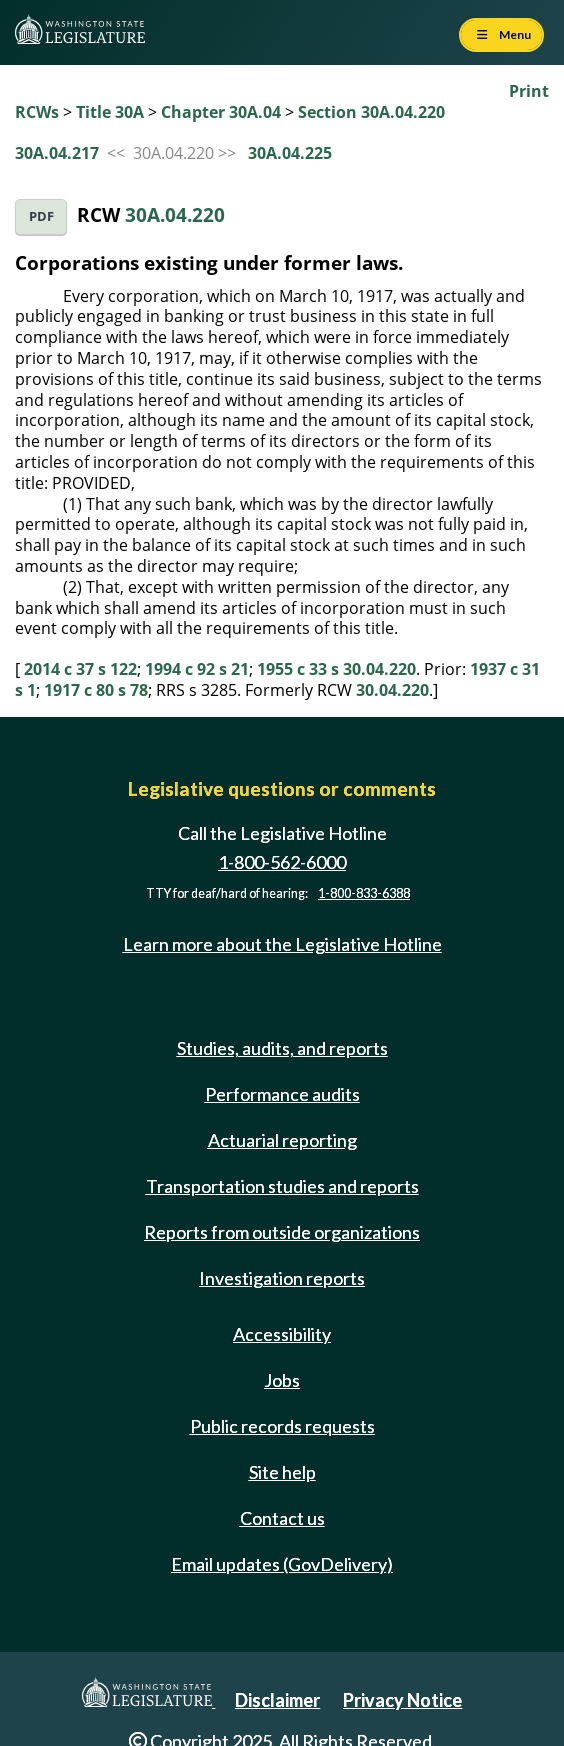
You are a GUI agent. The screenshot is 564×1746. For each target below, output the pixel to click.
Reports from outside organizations (282, 1232)
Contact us (282, 1518)
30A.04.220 (175, 214)
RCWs (37, 112)
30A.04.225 (290, 153)
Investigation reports (282, 1278)
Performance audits (282, 1094)
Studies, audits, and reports (282, 1048)
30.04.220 (392, 690)
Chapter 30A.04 (221, 112)
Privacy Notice (402, 1700)
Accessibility (282, 1334)
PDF (41, 216)
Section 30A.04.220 (371, 112)
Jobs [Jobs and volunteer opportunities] (282, 1380)
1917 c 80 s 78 (96, 690)
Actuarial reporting (282, 1140)
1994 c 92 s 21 (197, 669)
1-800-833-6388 (364, 893)
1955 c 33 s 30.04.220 (336, 669)
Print (529, 91)
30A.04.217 (57, 153)
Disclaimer (277, 1700)
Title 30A (110, 112)
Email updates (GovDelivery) (282, 1564)
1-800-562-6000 (282, 862)
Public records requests (282, 1426)
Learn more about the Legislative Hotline (282, 944)
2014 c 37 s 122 (80, 669)
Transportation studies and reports (282, 1186)
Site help (282, 1472)
